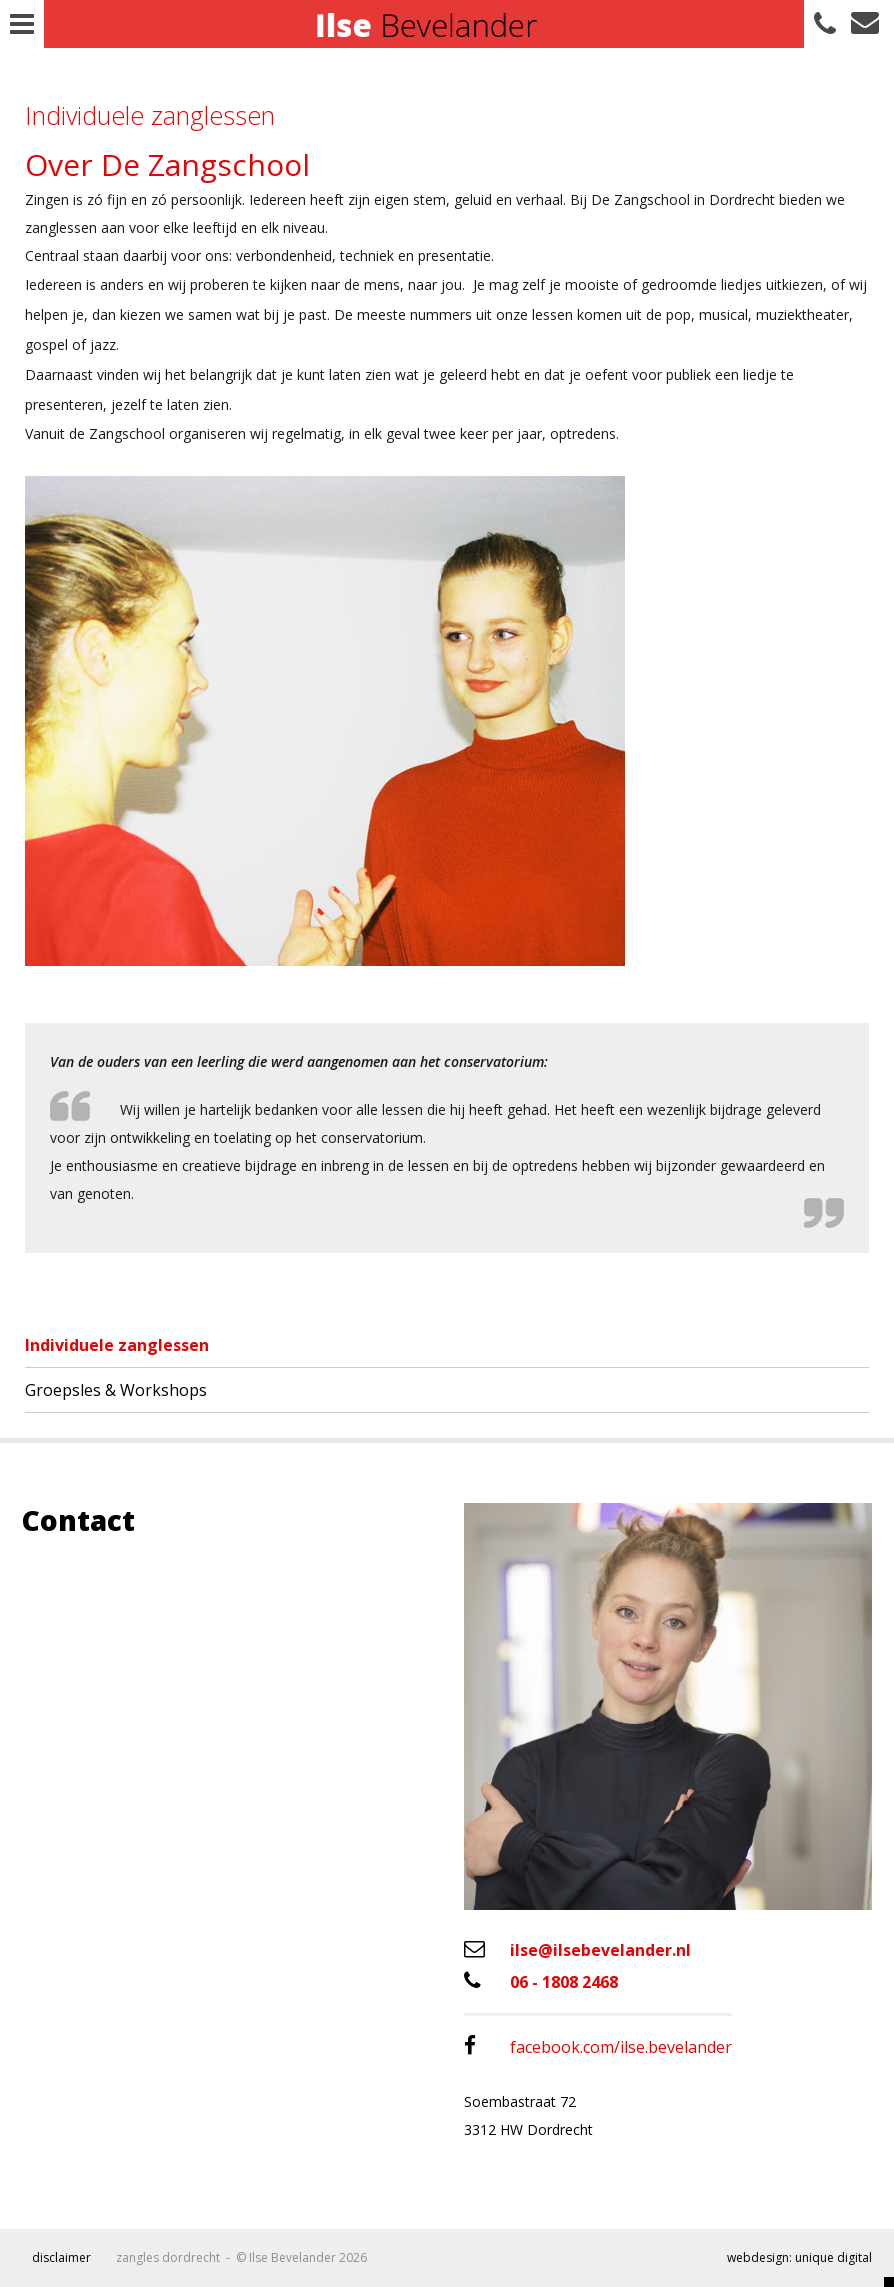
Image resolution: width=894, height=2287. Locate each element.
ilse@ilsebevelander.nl (577, 1949)
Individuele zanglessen (117, 1345)
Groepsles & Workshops (116, 1390)
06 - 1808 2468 (541, 1981)
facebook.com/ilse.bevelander (598, 2046)
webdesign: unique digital (799, 2257)
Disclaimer (61, 2257)
